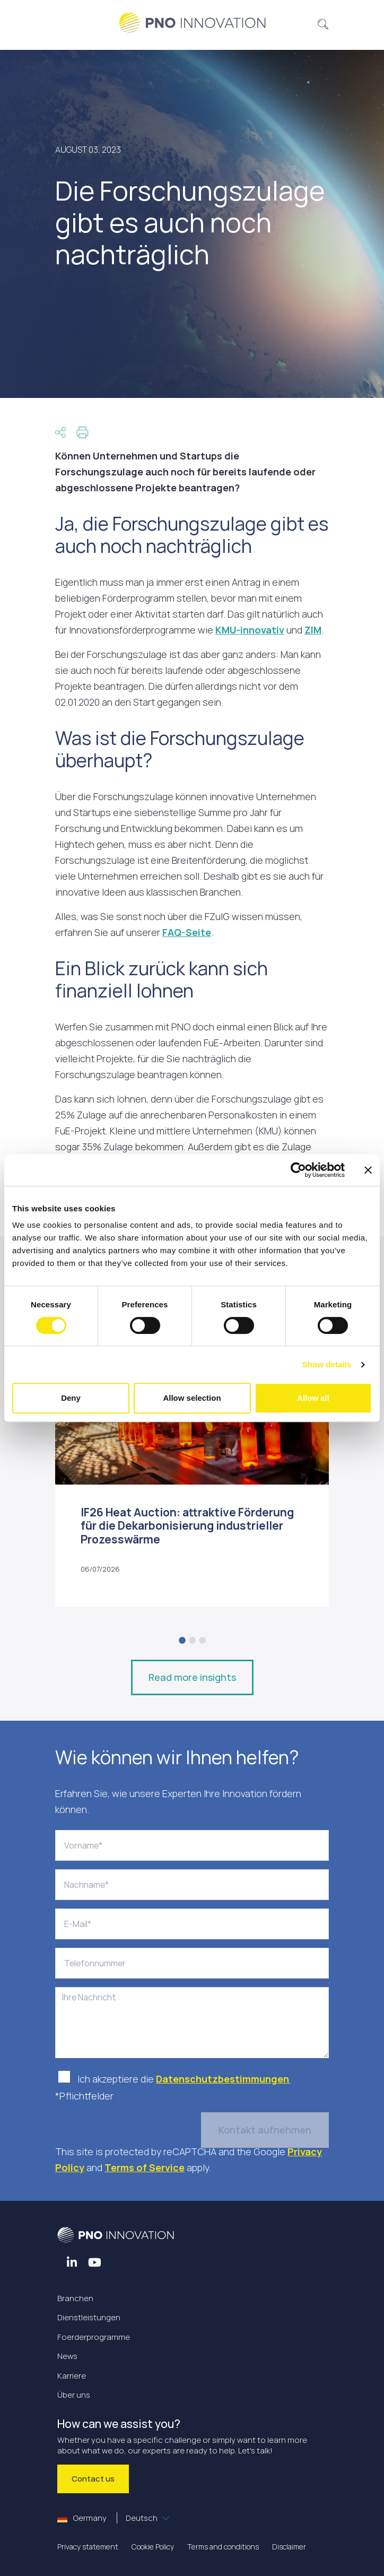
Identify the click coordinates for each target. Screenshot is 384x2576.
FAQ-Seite (186, 932)
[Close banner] (368, 1170)
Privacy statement (87, 2547)
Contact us (93, 2478)
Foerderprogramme (93, 2337)
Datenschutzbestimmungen (223, 2078)
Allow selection (192, 1397)
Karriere (71, 2375)
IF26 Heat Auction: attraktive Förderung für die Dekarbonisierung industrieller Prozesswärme (187, 1525)
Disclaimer (289, 2547)
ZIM (312, 629)
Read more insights (192, 1677)
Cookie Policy (153, 2547)
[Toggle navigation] (69, 23)
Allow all (313, 1397)
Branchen (75, 2298)
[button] (323, 22)
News (67, 2356)
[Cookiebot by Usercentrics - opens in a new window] (298, 1170)
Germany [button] (108, 2517)
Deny (71, 1397)
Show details (327, 1364)
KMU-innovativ (249, 629)
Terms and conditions (223, 2547)
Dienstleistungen (88, 2317)
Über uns (73, 2394)
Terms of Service (144, 2167)
